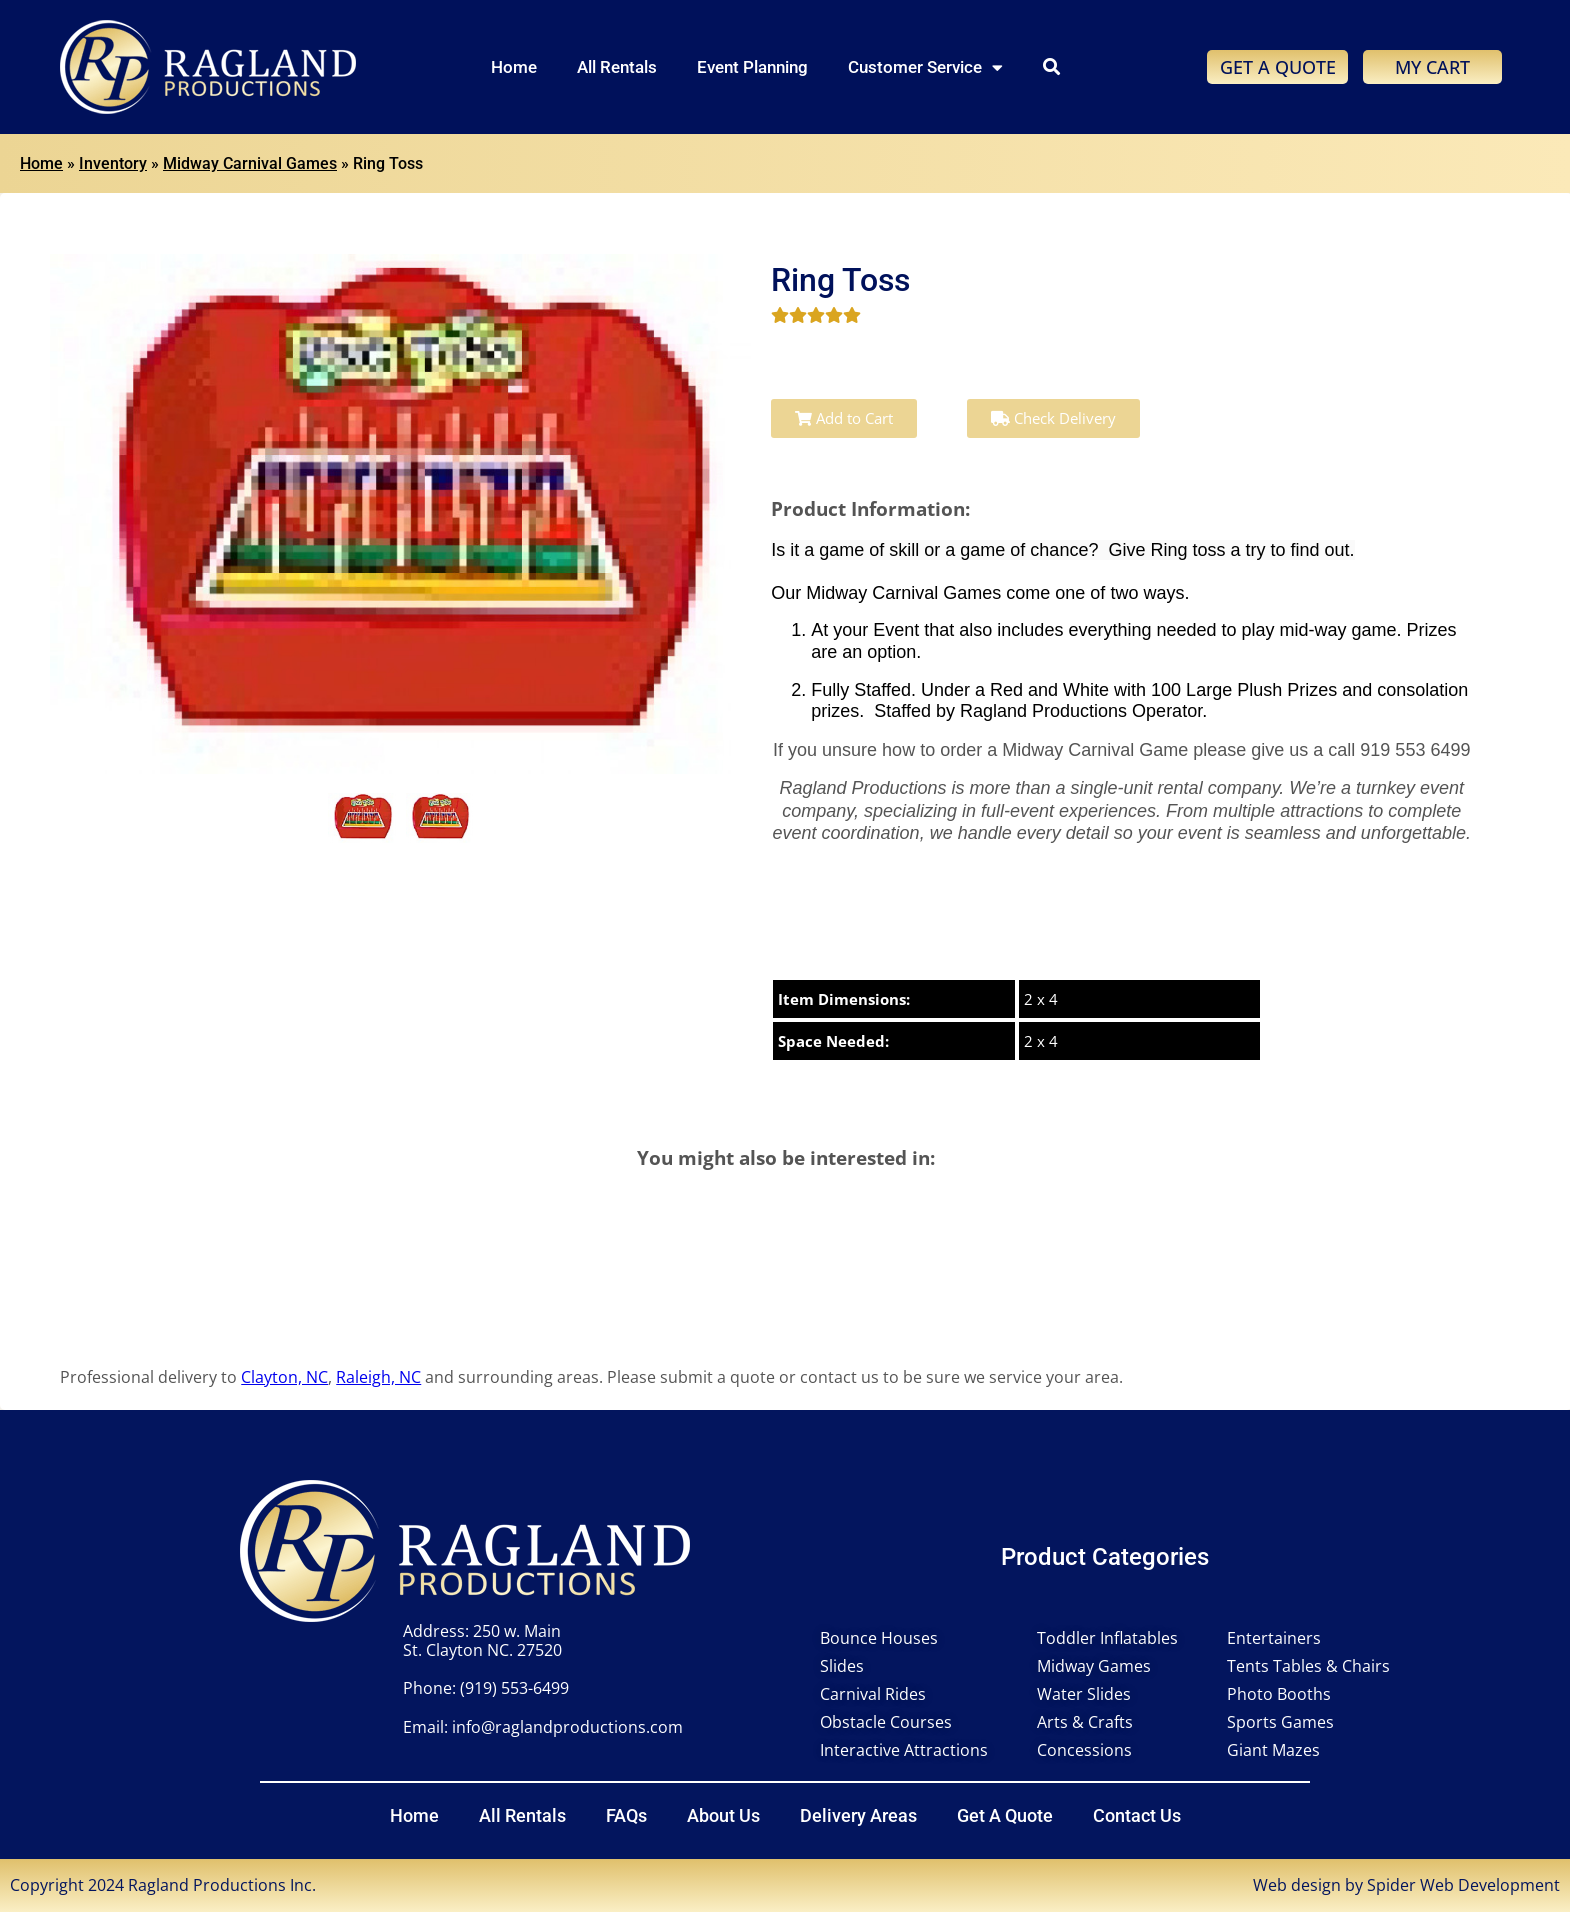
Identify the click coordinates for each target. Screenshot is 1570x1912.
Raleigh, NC (378, 1377)
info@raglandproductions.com (567, 1727)
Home (514, 67)
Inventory (113, 163)
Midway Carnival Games (250, 163)
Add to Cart (844, 418)
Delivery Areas (858, 1815)
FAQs (626, 1815)
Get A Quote (1005, 1815)
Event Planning (752, 67)
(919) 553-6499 (514, 1688)
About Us (723, 1815)
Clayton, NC (284, 1377)
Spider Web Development (1463, 1885)
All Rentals (617, 67)
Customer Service (925, 67)
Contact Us (1137, 1815)
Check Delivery (1053, 418)
